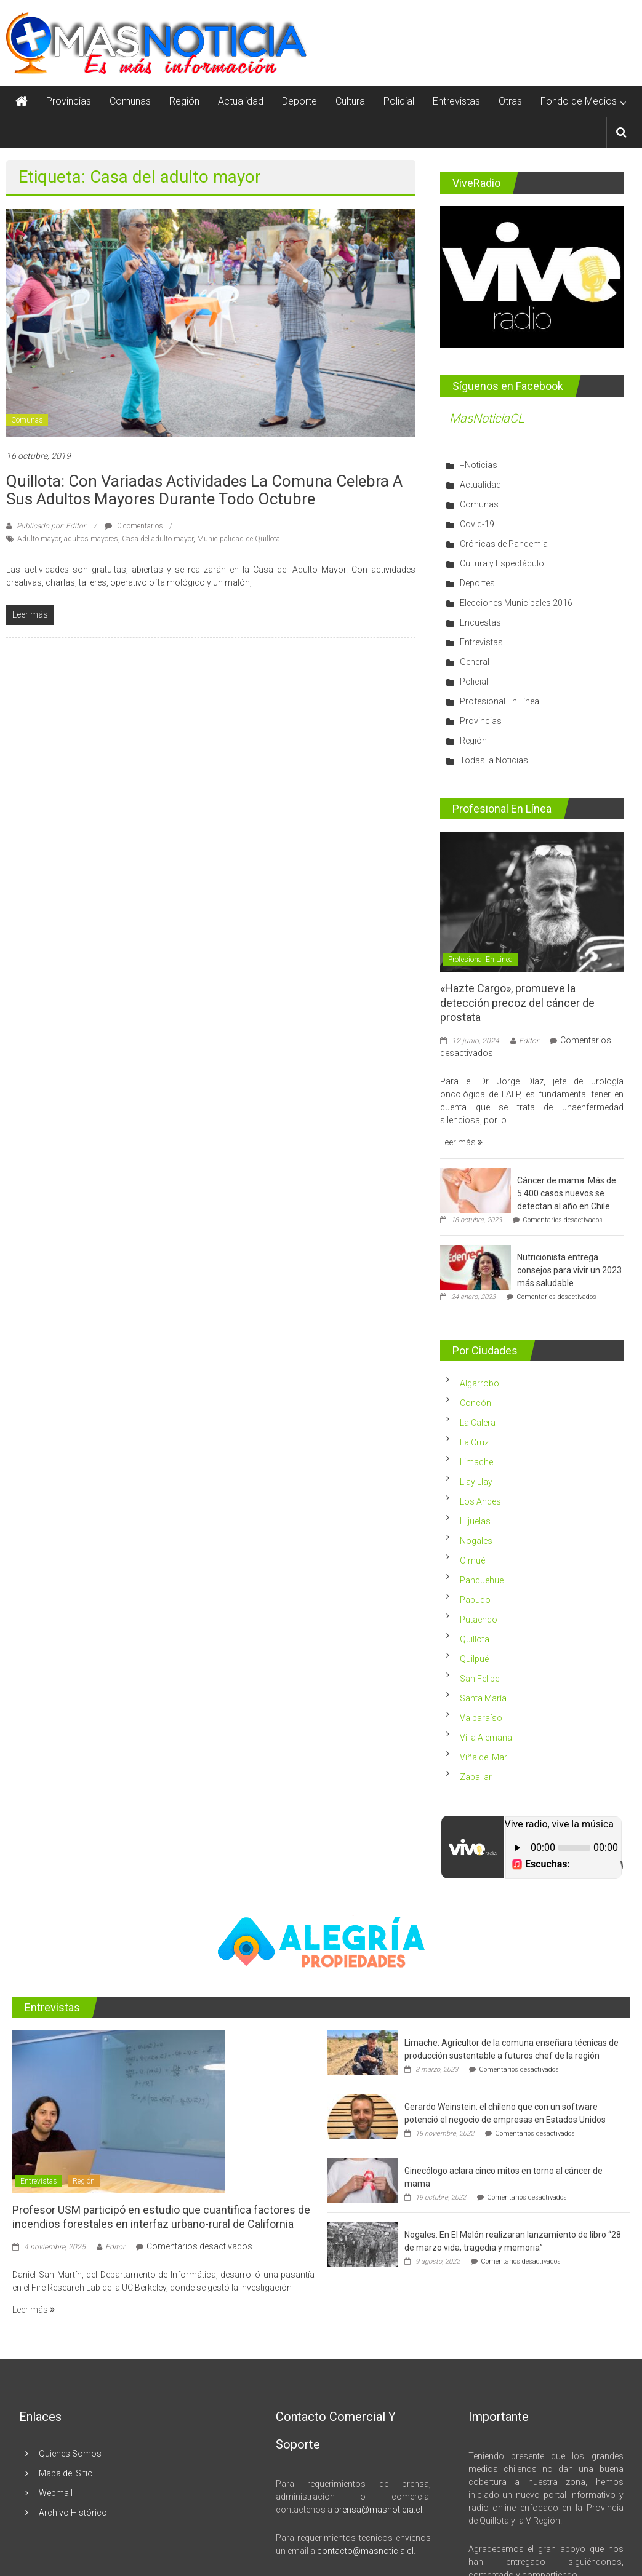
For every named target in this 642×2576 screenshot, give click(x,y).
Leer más (461, 1142)
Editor (529, 1040)
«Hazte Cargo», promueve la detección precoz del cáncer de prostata (517, 1003)
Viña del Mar (483, 1757)
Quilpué (474, 1659)
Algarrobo (479, 1383)
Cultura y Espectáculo (502, 563)
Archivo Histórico (73, 2513)
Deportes (477, 583)
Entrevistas (456, 101)
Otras (510, 101)
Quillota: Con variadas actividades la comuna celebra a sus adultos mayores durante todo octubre (204, 490)
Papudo (475, 1600)
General (474, 662)
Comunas (130, 101)
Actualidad (240, 101)
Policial (398, 101)
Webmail (56, 2493)
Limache (476, 1462)
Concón (475, 1403)
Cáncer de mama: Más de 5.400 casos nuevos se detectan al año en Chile (566, 1193)
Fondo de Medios (578, 101)
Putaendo (478, 1619)
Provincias (68, 101)
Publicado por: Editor (51, 526)
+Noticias (478, 465)
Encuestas (480, 622)
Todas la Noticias (494, 760)
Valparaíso (481, 1718)
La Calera (478, 1423)
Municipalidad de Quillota (238, 539)
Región (184, 101)
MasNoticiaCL (486, 418)
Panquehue (482, 1580)
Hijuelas (475, 1521)
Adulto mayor (38, 539)
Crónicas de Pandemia (504, 544)
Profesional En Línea (499, 701)
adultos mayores (91, 539)
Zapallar (476, 1777)
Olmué (472, 1560)
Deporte (299, 101)
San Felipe (479, 1679)
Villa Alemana (486, 1738)
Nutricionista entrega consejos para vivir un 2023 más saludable (569, 1270)
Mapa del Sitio (66, 2473)
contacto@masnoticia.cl (365, 2551)
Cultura (350, 101)
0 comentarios (134, 526)
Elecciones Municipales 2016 (516, 603)
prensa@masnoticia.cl (378, 2509)
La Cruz (474, 1442)
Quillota (474, 1639)
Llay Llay (476, 1482)
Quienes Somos (70, 2454)
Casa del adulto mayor (157, 539)
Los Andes (480, 1501)
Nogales (476, 1541)
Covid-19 (477, 524)
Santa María (483, 1698)
